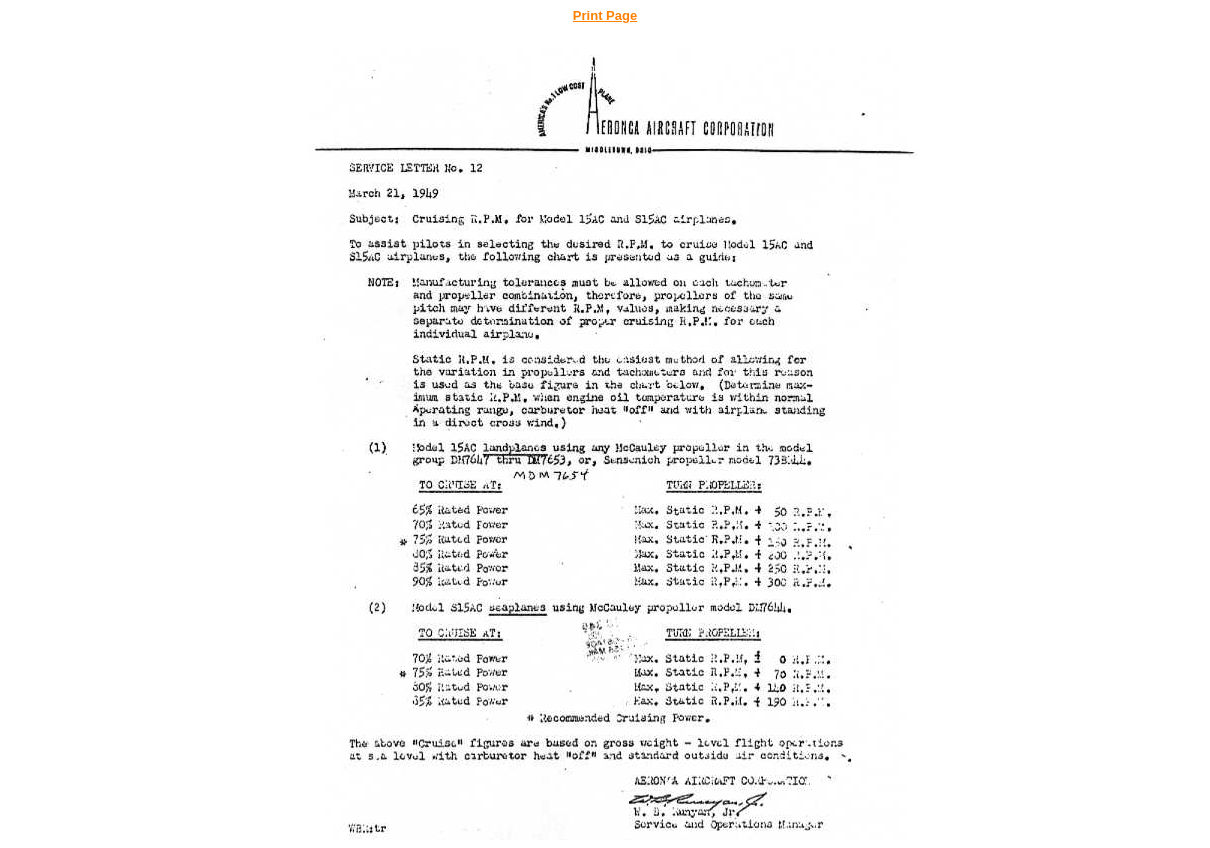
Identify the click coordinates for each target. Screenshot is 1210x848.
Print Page (605, 15)
